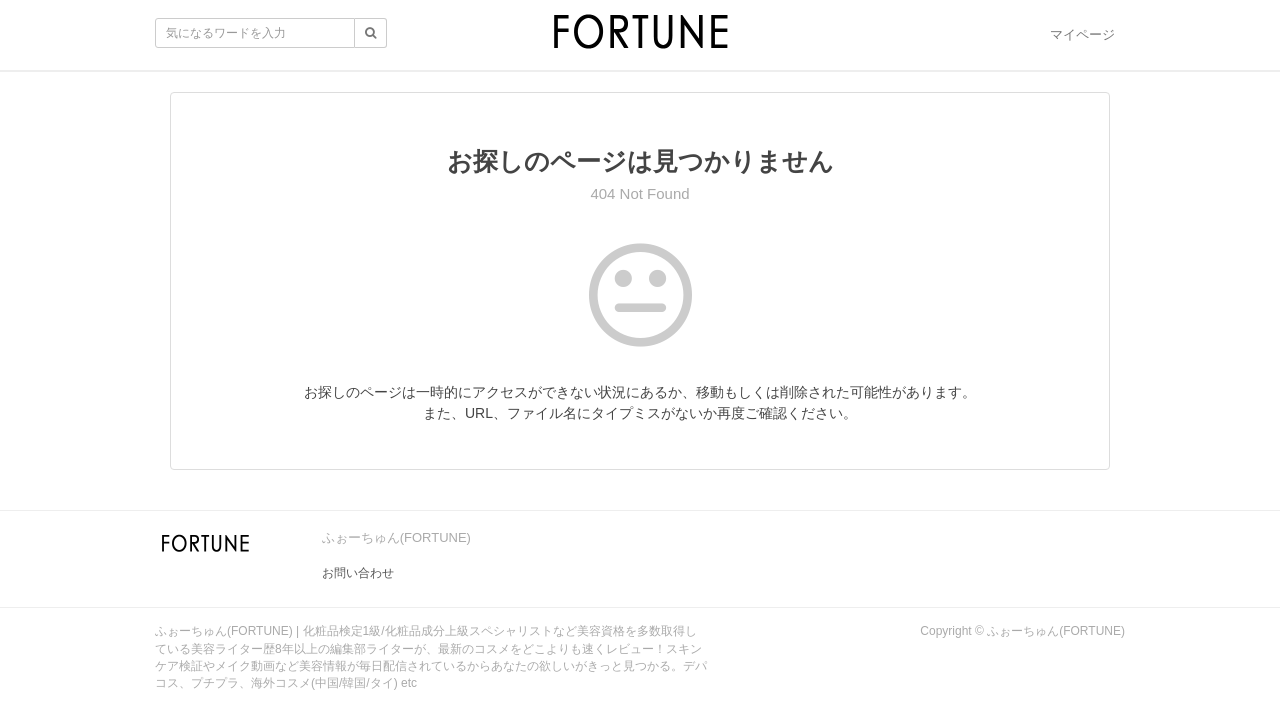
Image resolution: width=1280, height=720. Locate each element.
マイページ (1082, 34)
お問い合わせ (358, 573)
